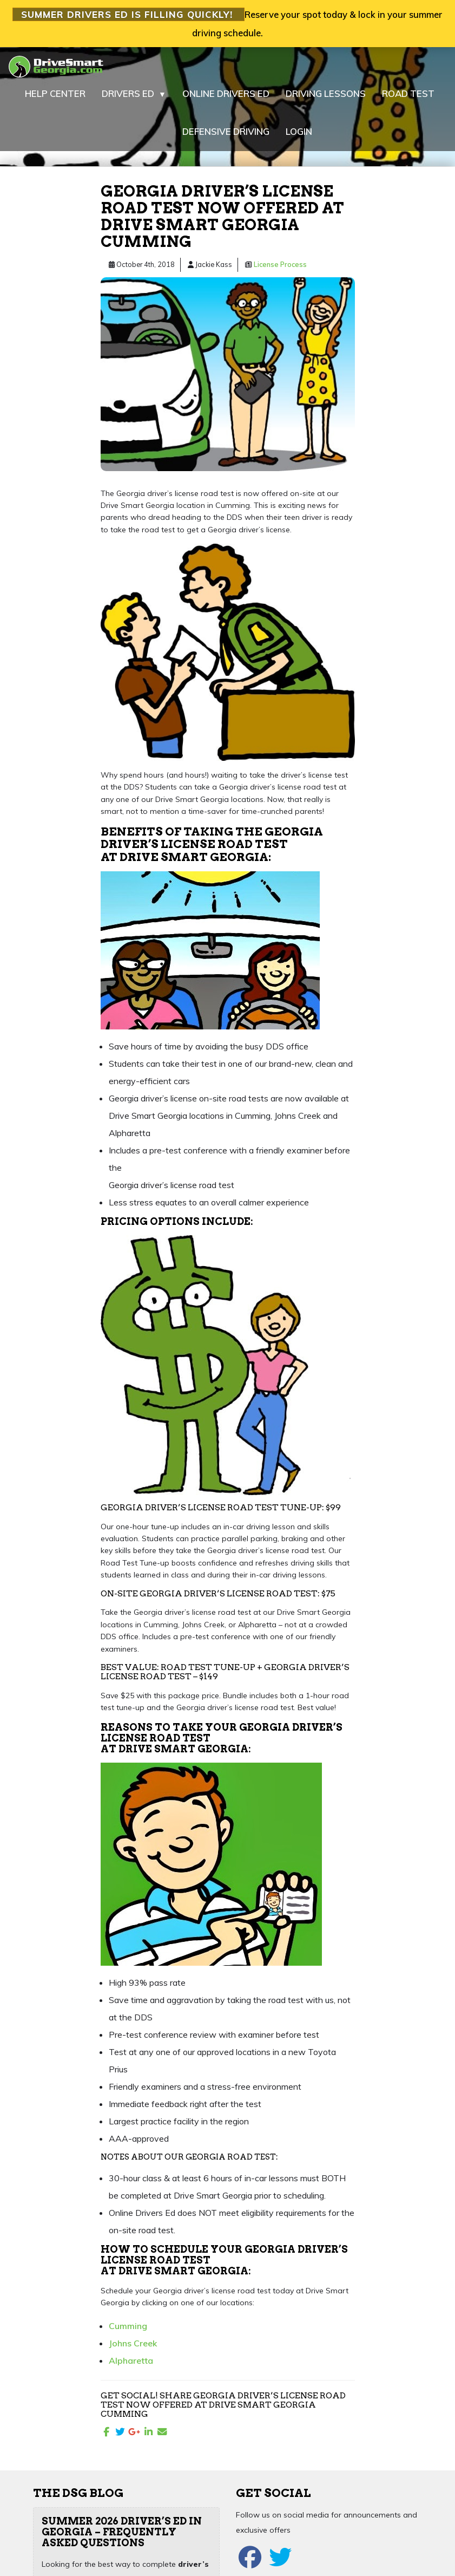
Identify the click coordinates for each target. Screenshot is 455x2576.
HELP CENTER (55, 93)
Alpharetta (131, 2360)
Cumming (128, 2325)
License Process (280, 264)
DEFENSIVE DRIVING (225, 131)
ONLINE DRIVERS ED (225, 93)
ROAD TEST (408, 93)
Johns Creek (133, 2343)
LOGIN (299, 131)
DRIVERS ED (134, 94)
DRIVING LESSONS (326, 93)
